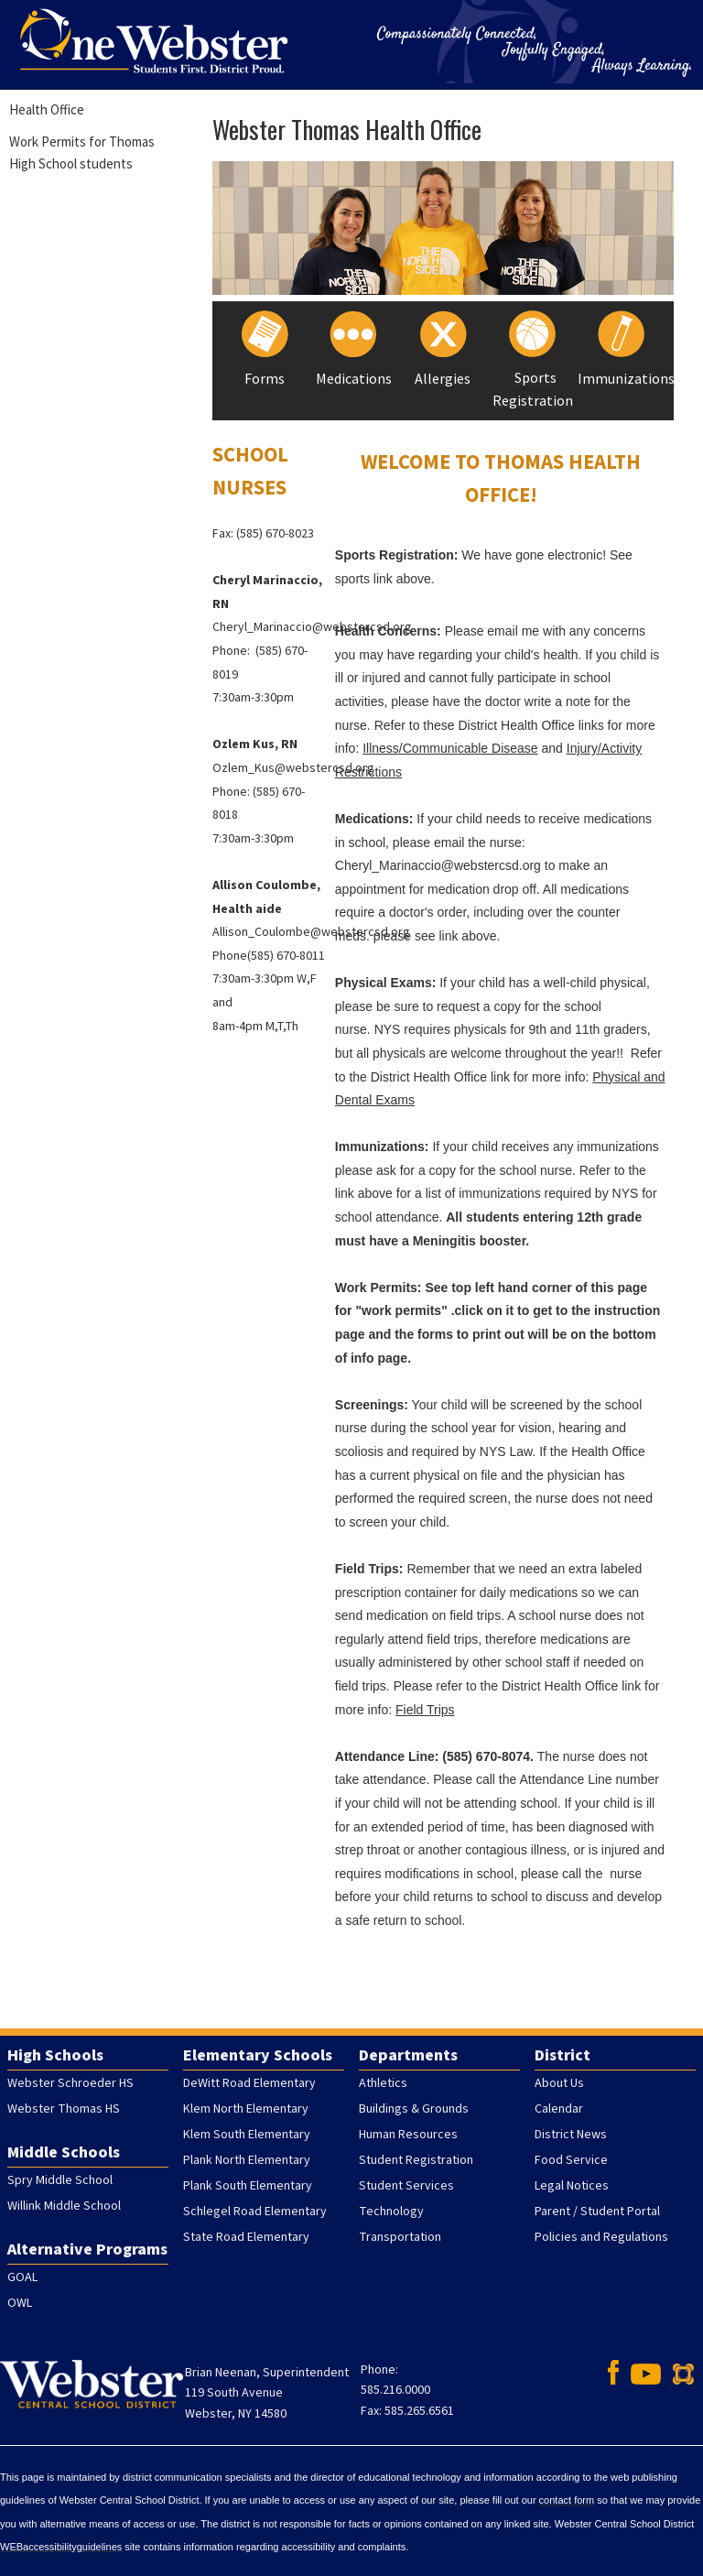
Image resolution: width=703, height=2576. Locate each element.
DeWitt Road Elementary (249, 2083)
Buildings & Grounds (414, 2109)
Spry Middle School (60, 2180)
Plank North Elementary (246, 2160)
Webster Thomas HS (63, 2109)
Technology (391, 2211)
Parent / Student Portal (597, 2211)
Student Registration (416, 2160)
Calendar (559, 2109)
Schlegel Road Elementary (255, 2211)
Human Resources (408, 2134)
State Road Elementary (246, 2237)
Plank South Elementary (247, 2186)
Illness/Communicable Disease (449, 748)
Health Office (46, 109)
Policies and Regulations (601, 2237)
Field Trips (425, 1709)
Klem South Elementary (246, 2134)
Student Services (406, 2186)
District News (571, 2134)
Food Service (571, 2160)
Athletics (383, 2083)
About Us (559, 2083)
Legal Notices (572, 2186)
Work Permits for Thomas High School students (82, 152)
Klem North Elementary (245, 2109)
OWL (19, 2303)
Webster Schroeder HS (70, 2083)
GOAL (22, 2277)
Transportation (400, 2237)
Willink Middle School (64, 2206)
